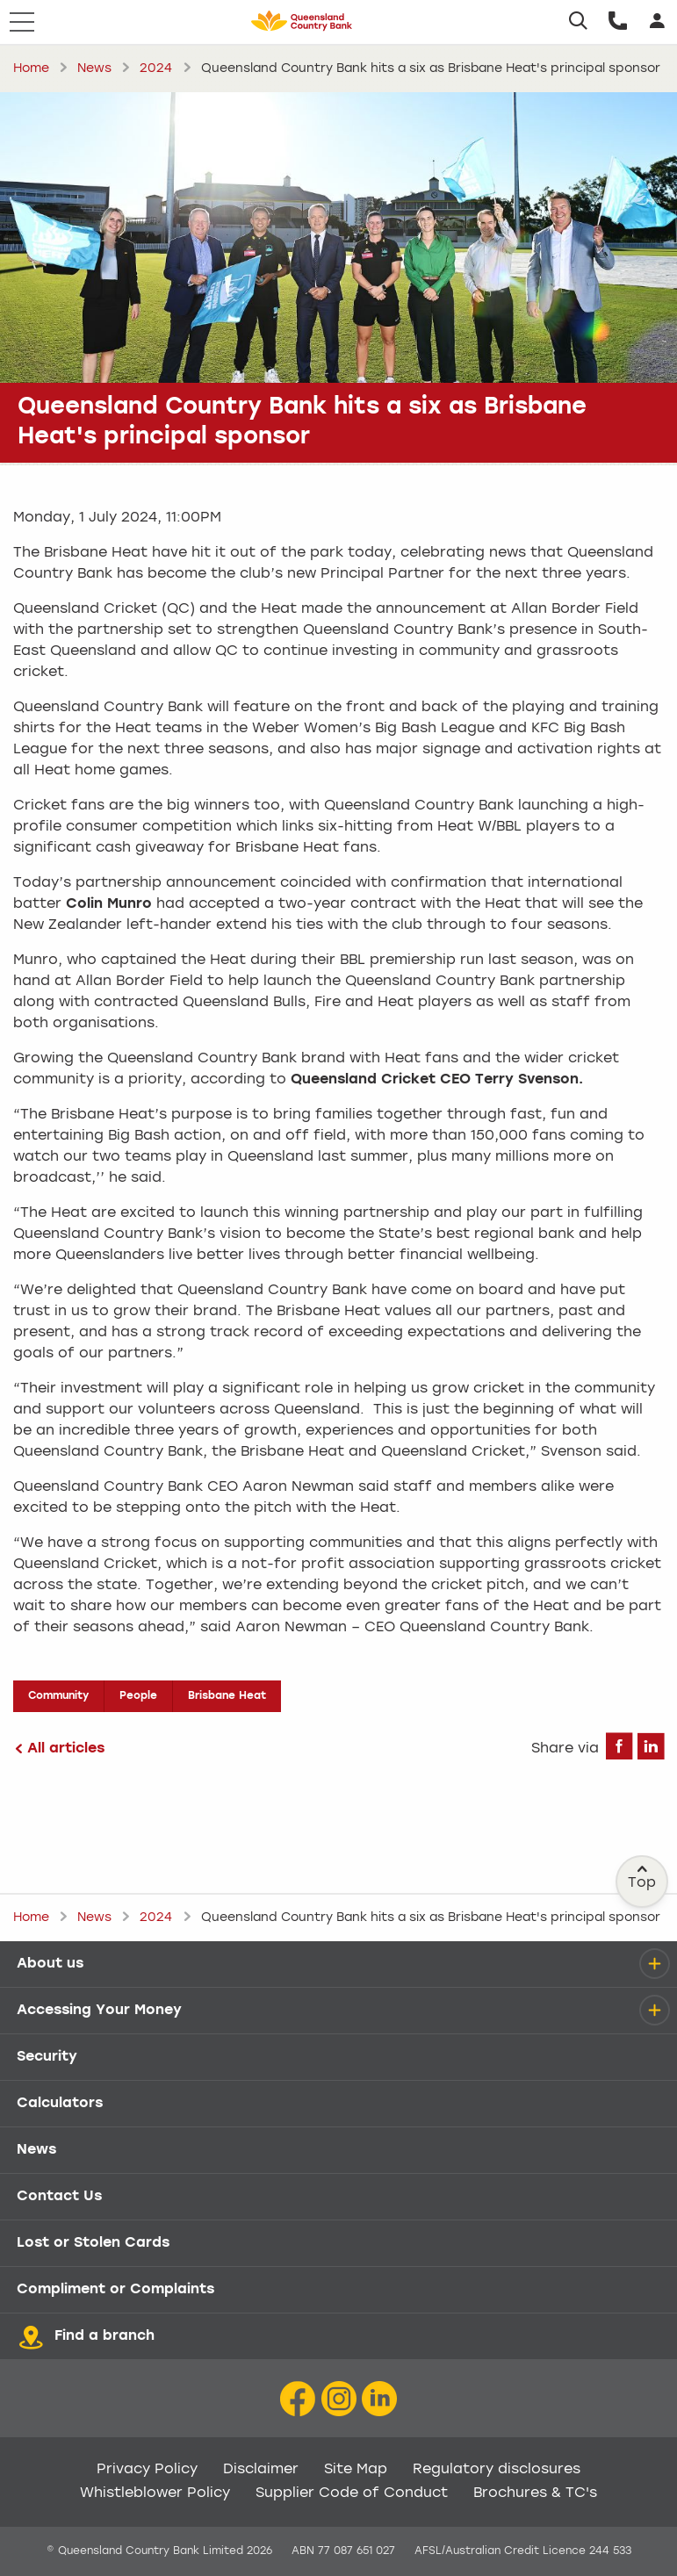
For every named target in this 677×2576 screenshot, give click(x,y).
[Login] (657, 22)
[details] (654, 1963)
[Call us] (618, 22)
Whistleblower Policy (155, 2493)
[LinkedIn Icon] (379, 2399)
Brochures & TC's (535, 2493)
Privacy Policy (147, 2470)
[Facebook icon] (297, 2399)
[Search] (578, 22)
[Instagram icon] (339, 2399)
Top (643, 1877)
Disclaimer (261, 2470)
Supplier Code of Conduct (352, 2493)
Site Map (355, 2470)
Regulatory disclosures (496, 2470)
